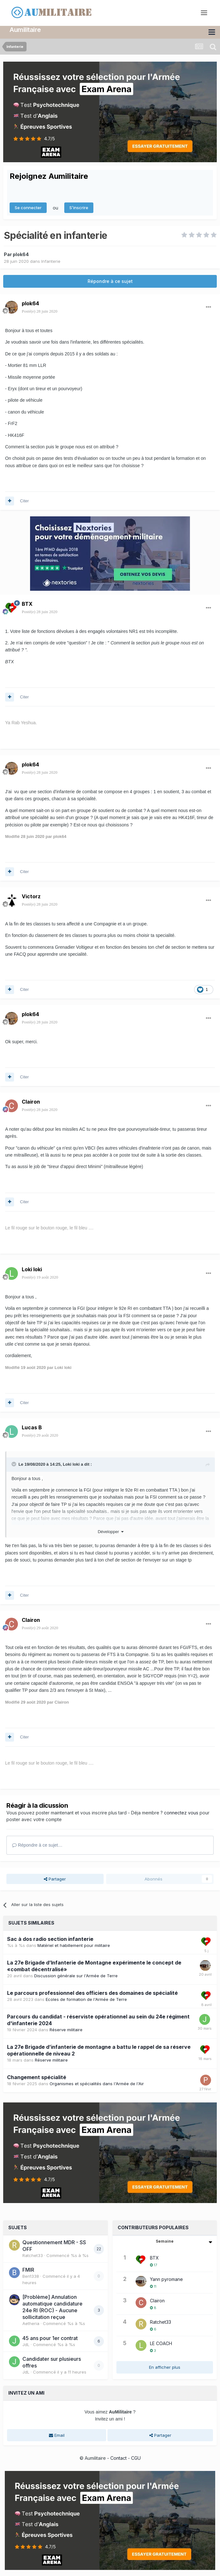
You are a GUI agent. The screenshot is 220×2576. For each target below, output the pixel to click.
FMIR (28, 2270)
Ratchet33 (32, 2255)
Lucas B (32, 1427)
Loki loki (32, 1269)
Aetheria (30, 2323)
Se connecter (28, 207)
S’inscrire (78, 207)
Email (57, 2434)
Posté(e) (40, 310)
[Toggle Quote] (14, 1463)
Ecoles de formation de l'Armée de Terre (86, 1999)
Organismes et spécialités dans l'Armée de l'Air (97, 2083)
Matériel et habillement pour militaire (73, 1945)
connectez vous (181, 1812)
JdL (25, 2344)
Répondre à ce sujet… (37, 1845)
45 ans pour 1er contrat (50, 2338)
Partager (55, 1878)
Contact (118, 2457)
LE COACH (161, 2343)
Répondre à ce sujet (110, 281)
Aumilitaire (25, 30)
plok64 (21, 254)
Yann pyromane (166, 2279)
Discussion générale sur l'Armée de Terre (76, 1975)
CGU (136, 2457)
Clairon (31, 1101)
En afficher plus (164, 2366)
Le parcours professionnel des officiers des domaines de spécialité (92, 1993)
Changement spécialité (36, 2077)
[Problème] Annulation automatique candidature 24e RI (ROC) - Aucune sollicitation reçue (52, 2307)
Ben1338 (30, 2276)
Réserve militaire (66, 2029)
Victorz (31, 896)
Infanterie (50, 260)
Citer (24, 500)
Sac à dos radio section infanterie (50, 1939)
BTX (27, 604)
